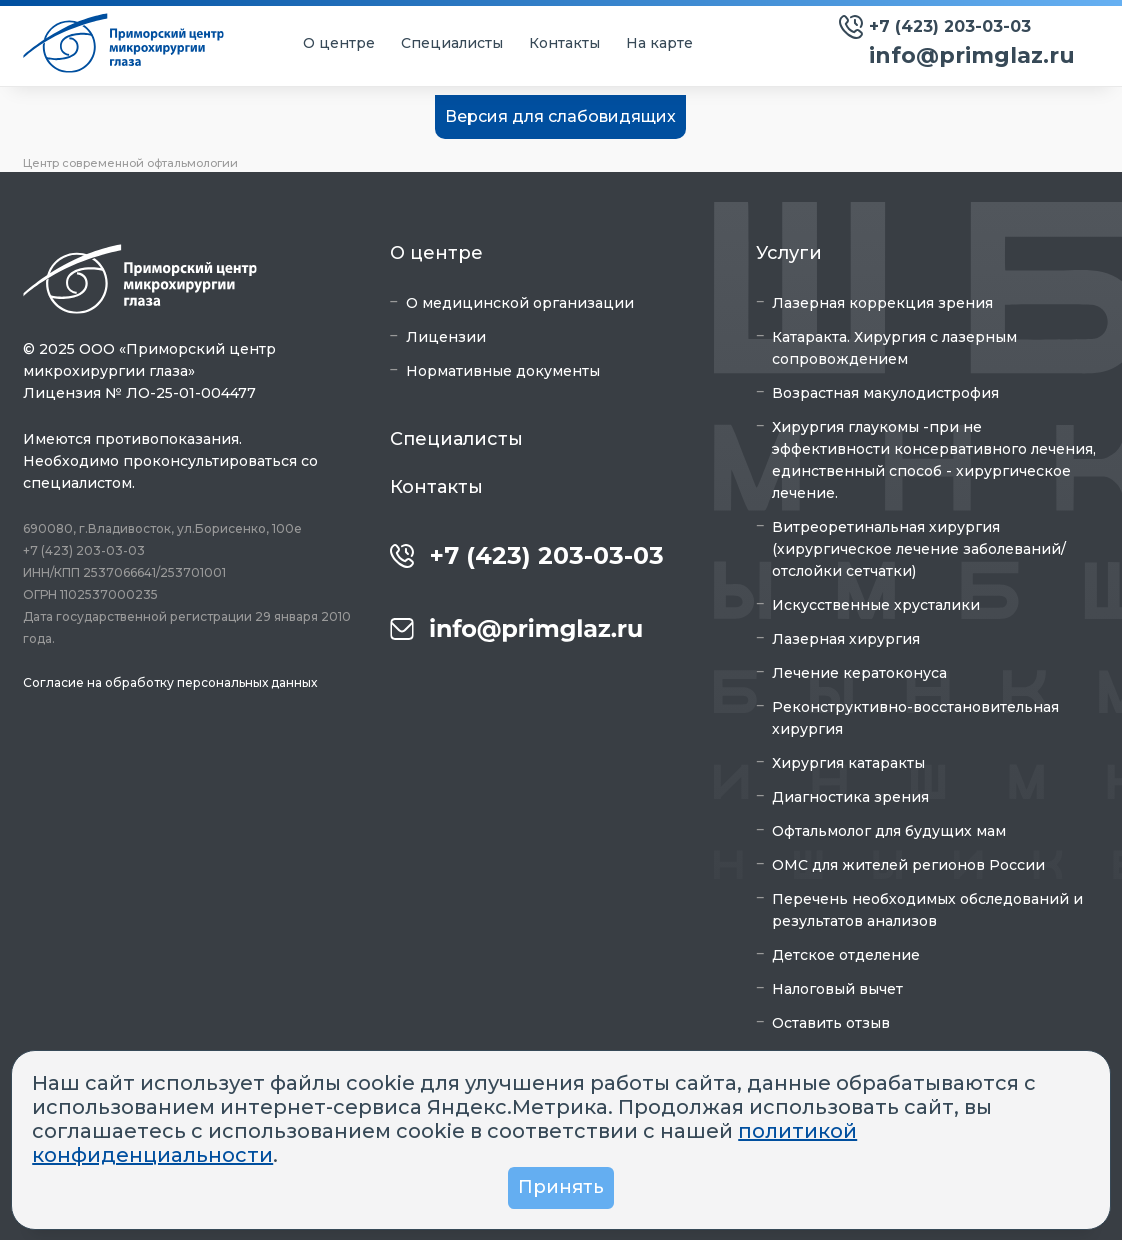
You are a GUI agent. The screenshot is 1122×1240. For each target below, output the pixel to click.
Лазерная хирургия (846, 639)
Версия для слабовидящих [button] (560, 116)
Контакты (564, 43)
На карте (659, 43)
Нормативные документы (503, 371)
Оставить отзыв (831, 1023)
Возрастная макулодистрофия (885, 393)
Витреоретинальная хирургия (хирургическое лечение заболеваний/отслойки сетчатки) (919, 549)
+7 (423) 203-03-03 (950, 26)
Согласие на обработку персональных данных (170, 682)
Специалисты (452, 43)
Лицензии (446, 337)
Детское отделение (846, 955)
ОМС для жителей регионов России (908, 865)
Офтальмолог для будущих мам (889, 831)
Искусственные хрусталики (876, 605)
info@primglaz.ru (972, 55)
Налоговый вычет (837, 989)
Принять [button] (561, 1187)
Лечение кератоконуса (859, 673)
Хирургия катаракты (848, 763)
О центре (339, 43)
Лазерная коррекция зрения (882, 303)
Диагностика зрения (850, 797)
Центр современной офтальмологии (130, 163)
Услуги (789, 253)
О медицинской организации (520, 303)
